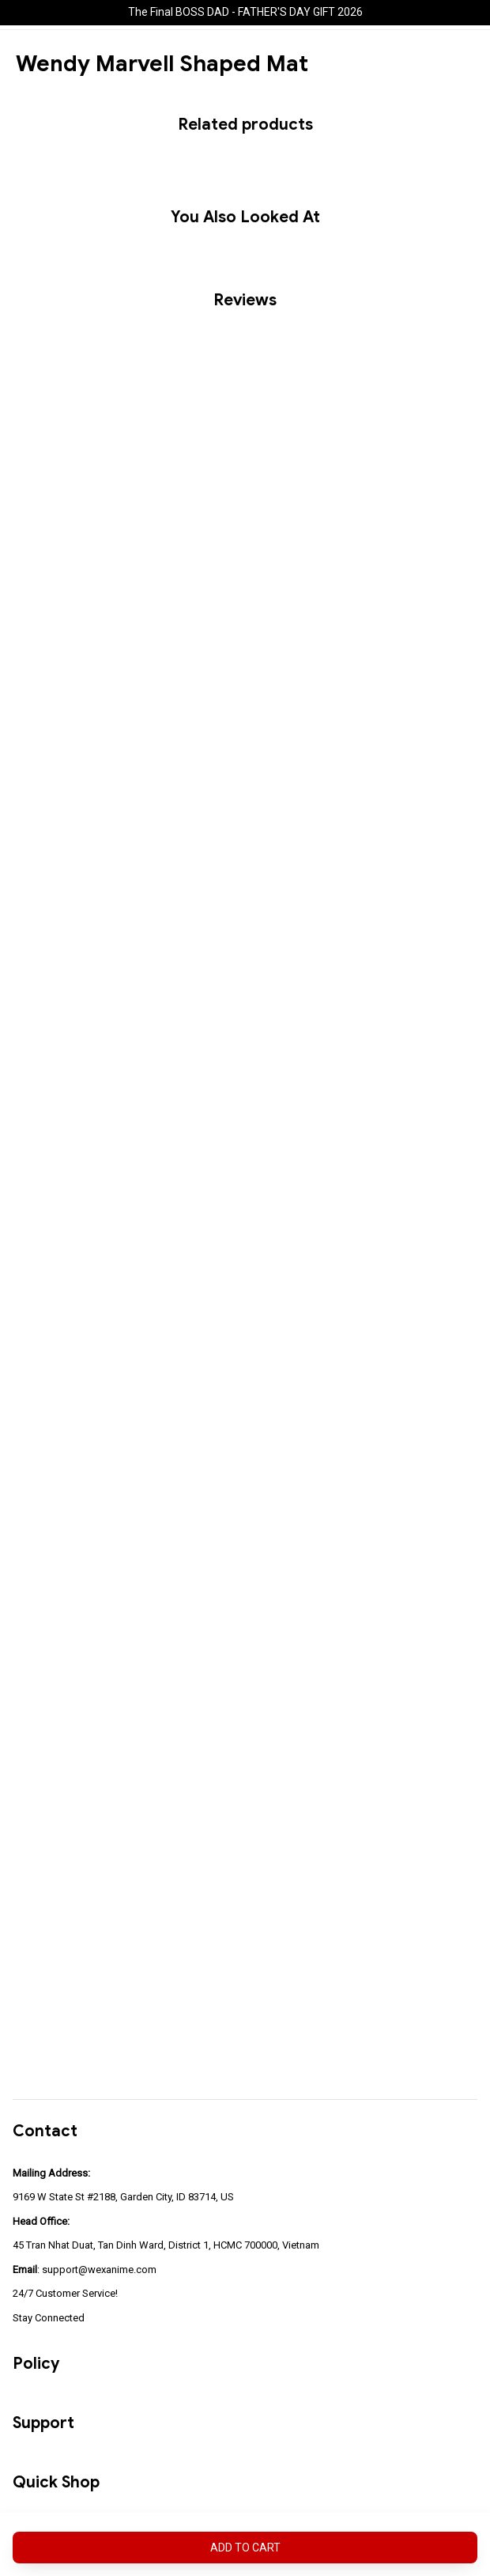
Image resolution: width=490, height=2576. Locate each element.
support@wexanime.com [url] (99, 2269)
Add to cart (245, 2547)
